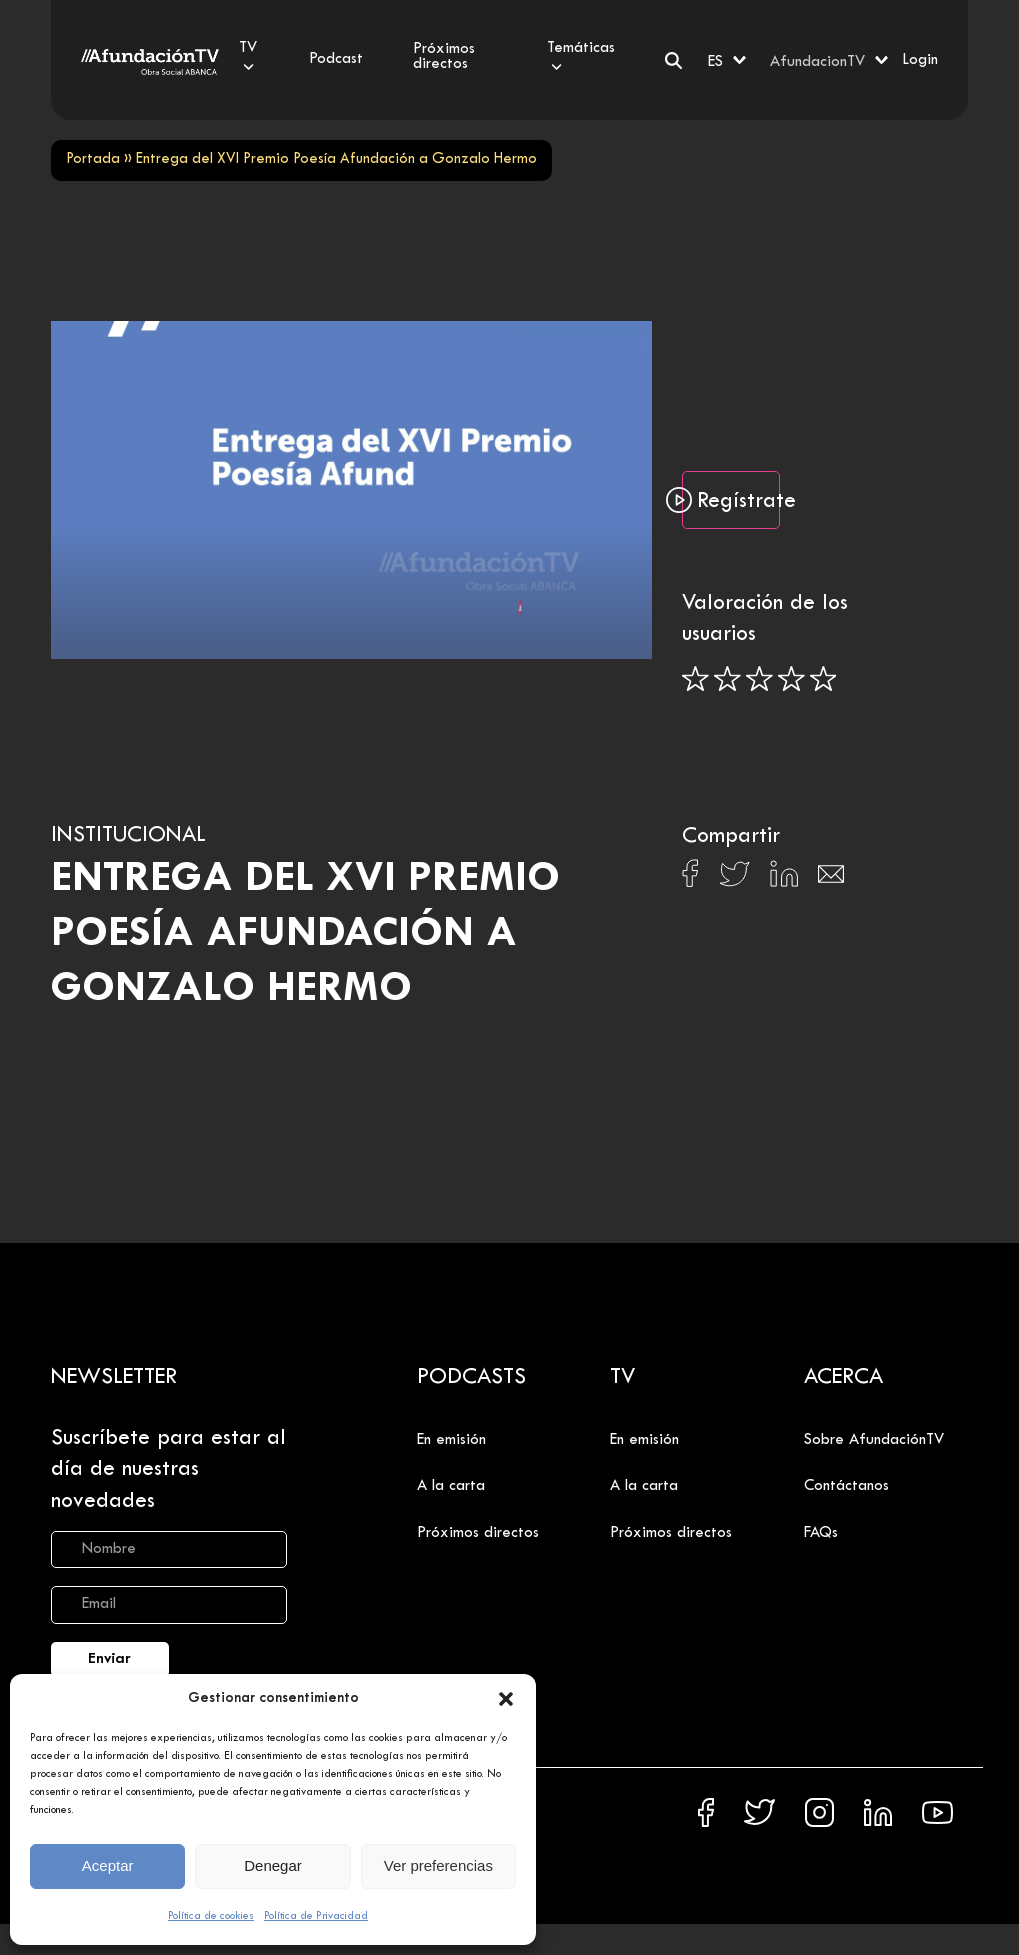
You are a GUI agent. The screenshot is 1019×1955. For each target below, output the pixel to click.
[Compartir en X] (734, 879)
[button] (506, 1699)
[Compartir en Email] (831, 879)
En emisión (451, 1440)
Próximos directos (478, 1533)
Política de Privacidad (316, 1916)
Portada (93, 159)
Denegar (273, 1865)
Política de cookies (211, 1916)
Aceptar (108, 1865)
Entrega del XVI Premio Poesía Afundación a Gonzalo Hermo (305, 934)
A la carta (451, 1486)
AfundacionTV (817, 62)
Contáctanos (846, 1486)
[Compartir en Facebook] (690, 879)
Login (920, 60)
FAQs (821, 1533)
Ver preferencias (438, 1865)
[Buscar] (673, 60)
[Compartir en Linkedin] (784, 879)
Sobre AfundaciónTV (874, 1440)
